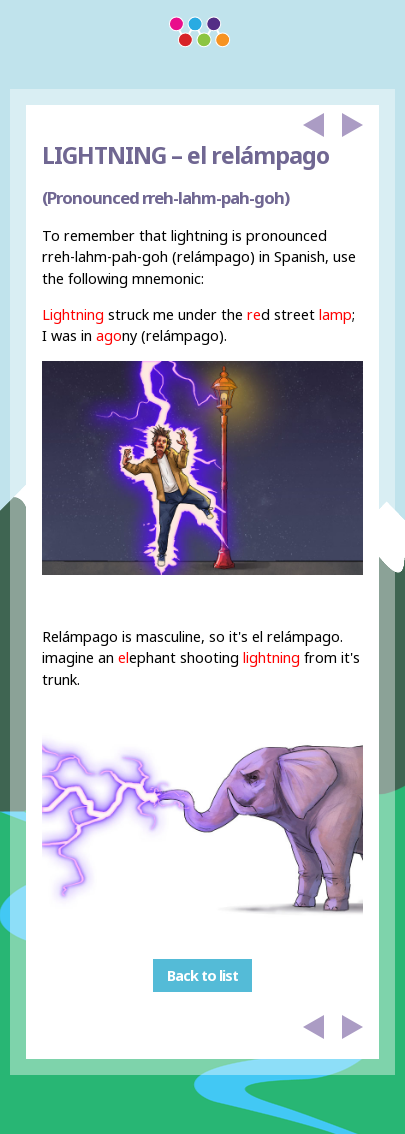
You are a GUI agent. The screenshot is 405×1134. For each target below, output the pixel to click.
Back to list (202, 975)
